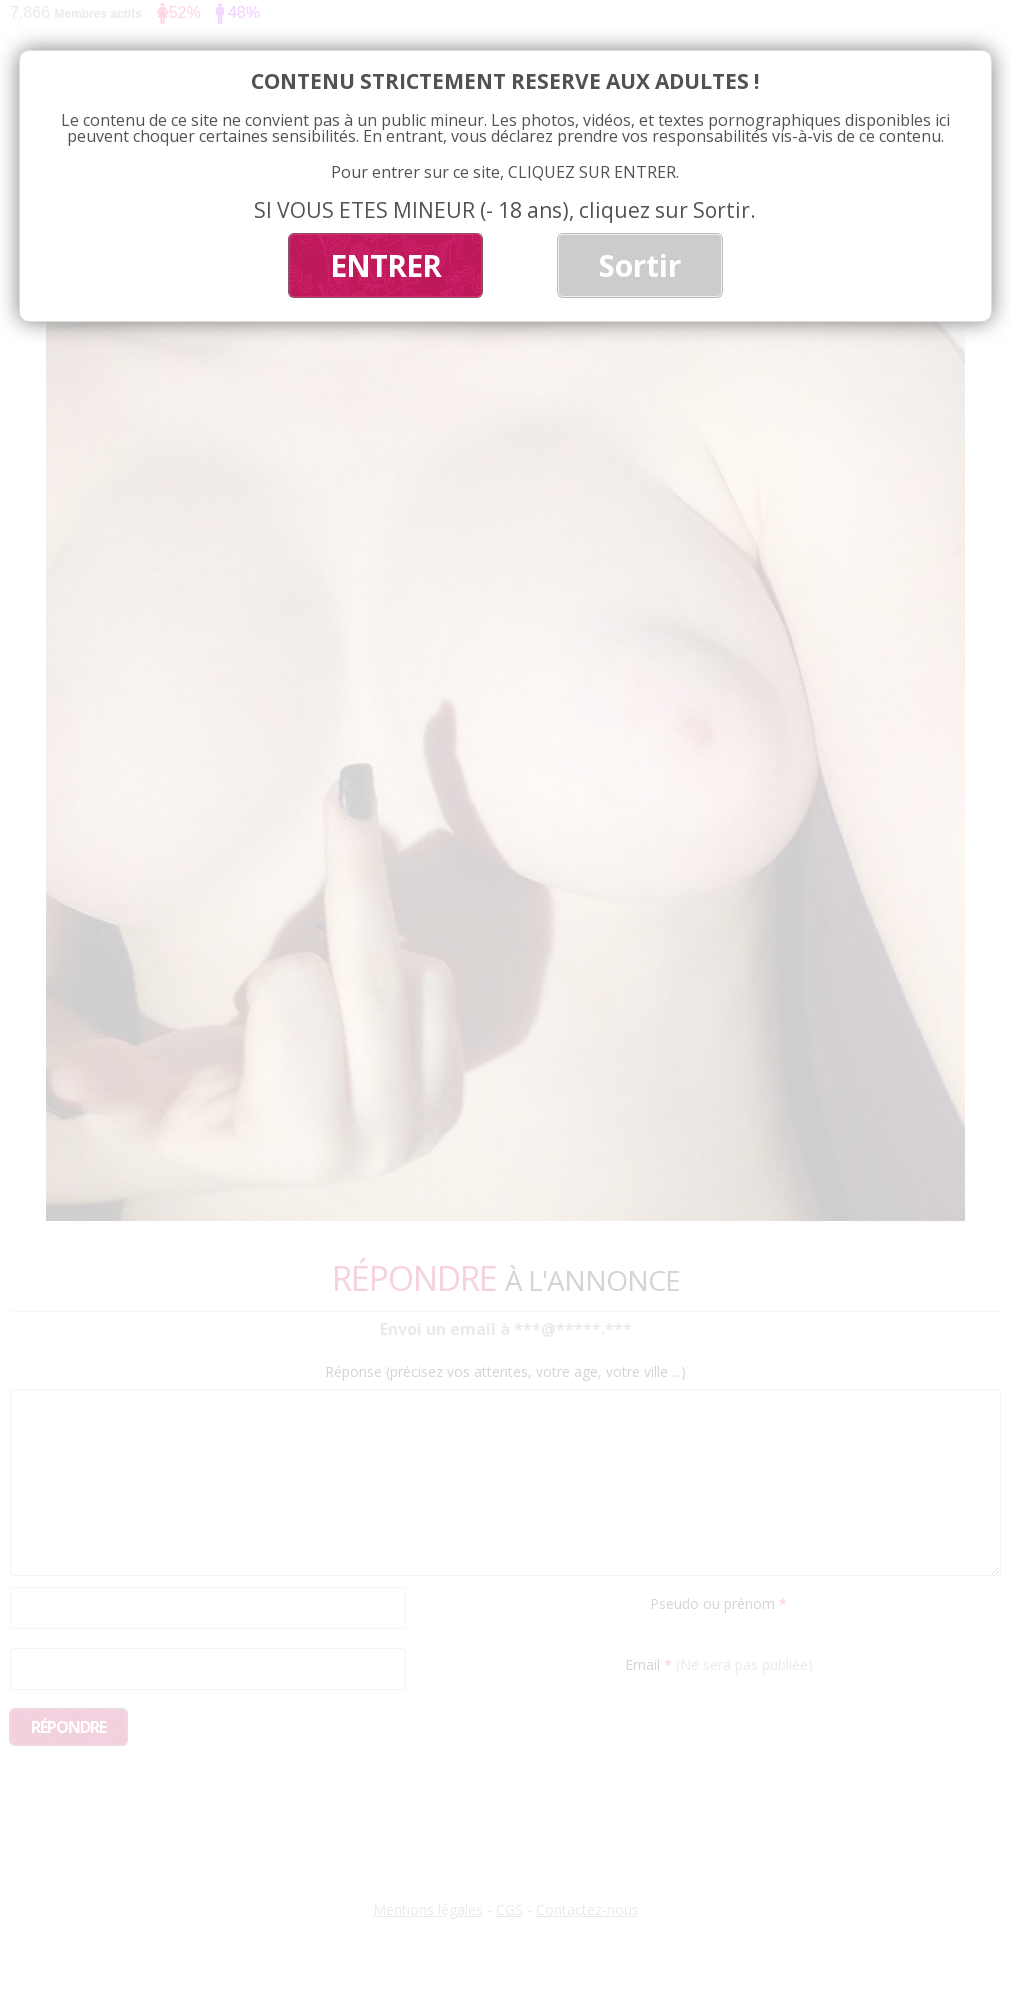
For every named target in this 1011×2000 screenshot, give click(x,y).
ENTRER (385, 265)
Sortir (640, 265)
